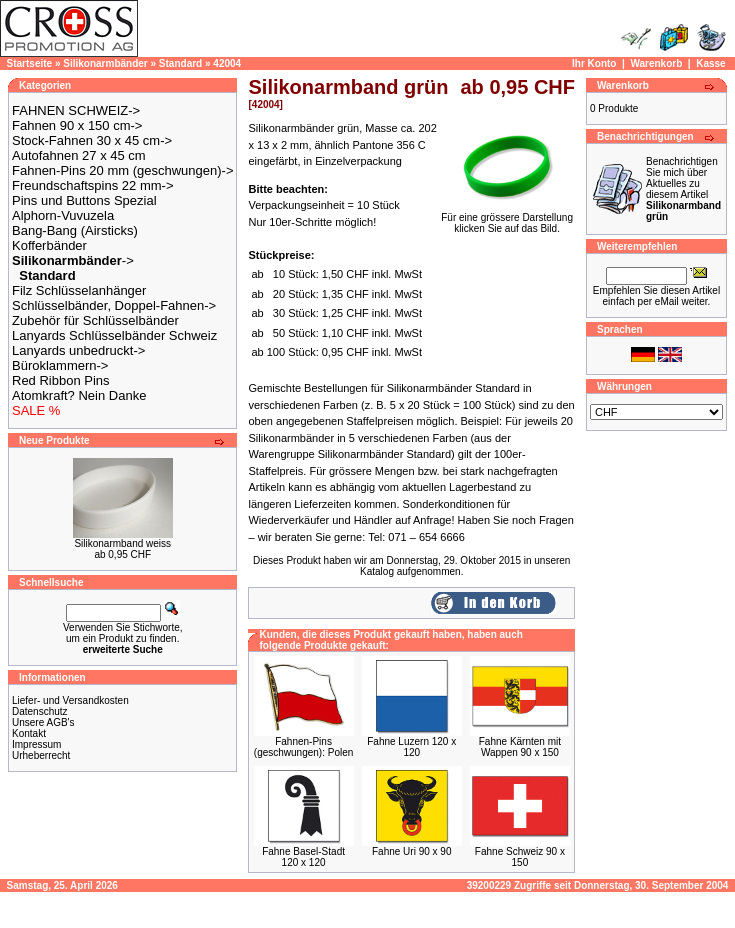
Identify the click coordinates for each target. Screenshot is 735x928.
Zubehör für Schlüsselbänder (95, 320)
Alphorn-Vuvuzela (63, 215)
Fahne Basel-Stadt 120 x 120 (303, 857)
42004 (227, 63)
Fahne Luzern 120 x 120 (411, 747)
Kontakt (29, 733)
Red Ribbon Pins (61, 380)
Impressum (36, 744)
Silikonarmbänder (105, 63)
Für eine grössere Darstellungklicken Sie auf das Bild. (507, 218)
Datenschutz (40, 711)
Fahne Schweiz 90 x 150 (520, 857)
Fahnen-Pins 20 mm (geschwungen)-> (122, 170)
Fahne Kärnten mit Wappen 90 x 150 (520, 747)
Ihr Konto (594, 63)
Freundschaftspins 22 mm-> (92, 185)
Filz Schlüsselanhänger (79, 290)
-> (73, 260)
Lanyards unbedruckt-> (78, 350)
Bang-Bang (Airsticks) (75, 230)
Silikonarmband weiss (122, 543)
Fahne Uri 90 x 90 (412, 851)
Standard (180, 63)
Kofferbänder (49, 245)
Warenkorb (656, 63)
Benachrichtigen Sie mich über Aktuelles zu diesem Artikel (683, 189)
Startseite (30, 63)
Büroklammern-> (60, 365)
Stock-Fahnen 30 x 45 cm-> (92, 140)
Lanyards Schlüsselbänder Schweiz (114, 335)
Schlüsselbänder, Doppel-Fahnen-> (114, 305)
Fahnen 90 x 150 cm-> (77, 125)
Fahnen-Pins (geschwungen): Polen (304, 747)
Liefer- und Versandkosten (70, 700)
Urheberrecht (41, 755)
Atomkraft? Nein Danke (79, 395)
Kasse (710, 63)
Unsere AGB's (43, 722)
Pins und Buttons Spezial (84, 200)
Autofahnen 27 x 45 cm (79, 155)
